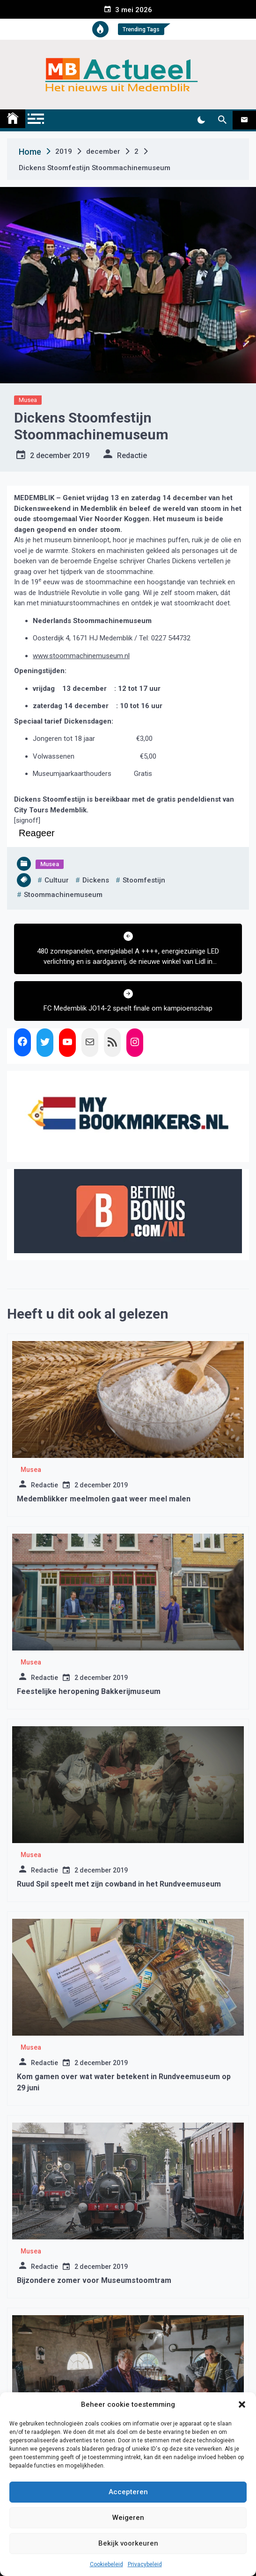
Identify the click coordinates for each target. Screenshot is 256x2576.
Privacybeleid (145, 2564)
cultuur (56, 880)
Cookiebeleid (106, 2564)
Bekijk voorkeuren (128, 2543)
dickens (95, 880)
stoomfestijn (144, 880)
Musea (28, 399)
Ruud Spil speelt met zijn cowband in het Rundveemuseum (119, 1884)
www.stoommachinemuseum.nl (81, 656)
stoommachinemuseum (63, 894)
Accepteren (128, 2492)
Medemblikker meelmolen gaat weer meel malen (103, 1498)
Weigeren (128, 2517)
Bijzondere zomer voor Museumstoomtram (94, 2280)
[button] (242, 2404)
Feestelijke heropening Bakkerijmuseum (89, 1691)
